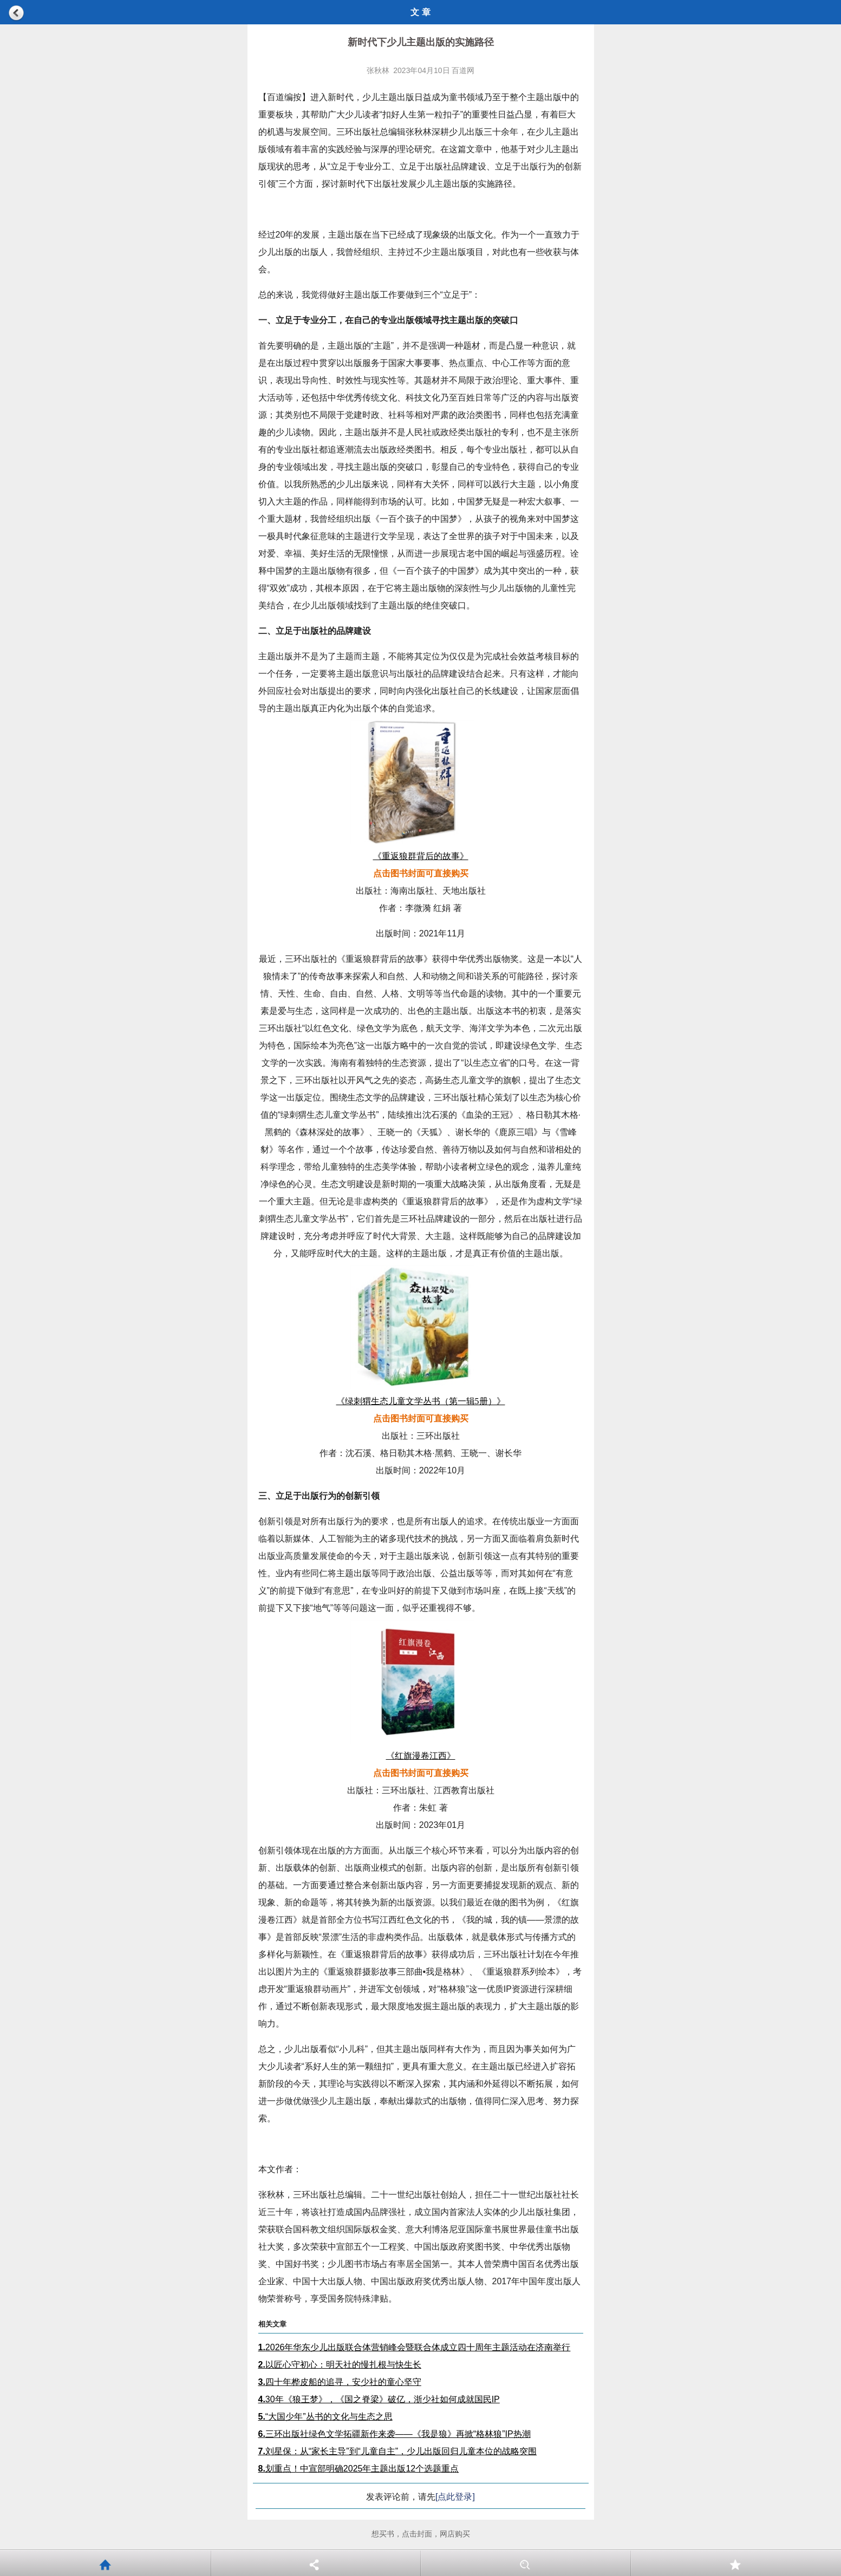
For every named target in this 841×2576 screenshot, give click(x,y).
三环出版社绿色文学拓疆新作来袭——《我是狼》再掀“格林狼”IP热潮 (394, 2434)
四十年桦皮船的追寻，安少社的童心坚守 (339, 2382)
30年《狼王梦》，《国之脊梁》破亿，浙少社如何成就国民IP (379, 2399)
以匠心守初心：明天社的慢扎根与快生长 (339, 2364)
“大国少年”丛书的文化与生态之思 (325, 2416)
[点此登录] (455, 2496)
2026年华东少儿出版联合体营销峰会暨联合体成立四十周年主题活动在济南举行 (414, 2347)
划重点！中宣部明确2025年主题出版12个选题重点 (358, 2468)
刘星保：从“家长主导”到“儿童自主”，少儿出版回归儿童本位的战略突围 (397, 2451)
